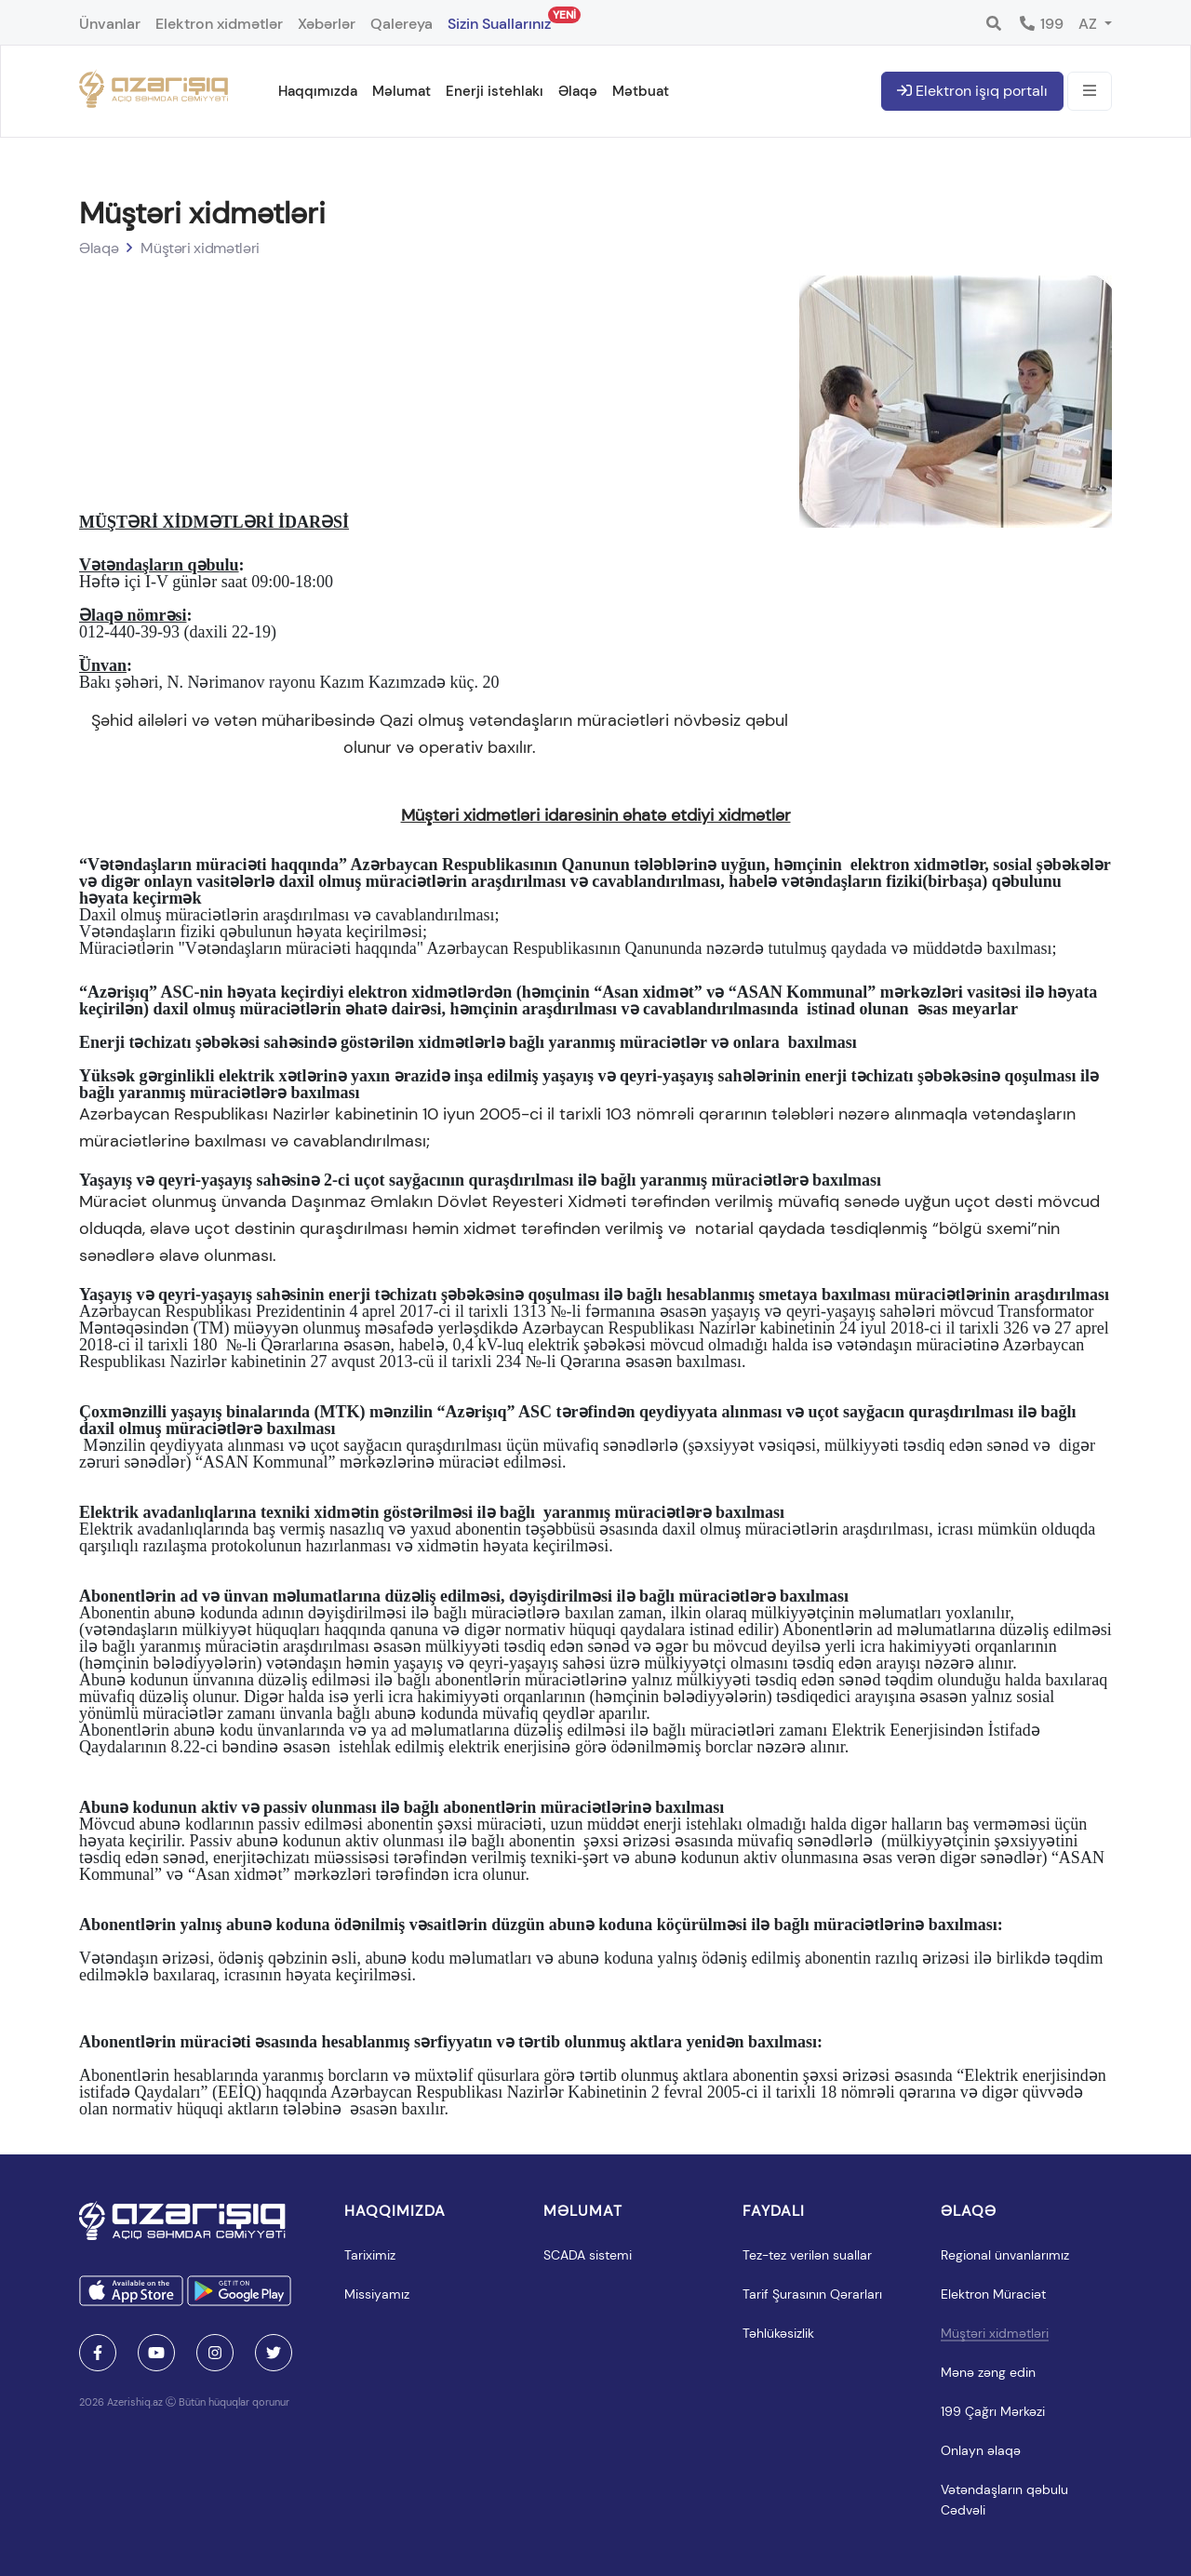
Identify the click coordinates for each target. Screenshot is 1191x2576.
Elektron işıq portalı (972, 91)
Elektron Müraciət (993, 2294)
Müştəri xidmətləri (200, 248)
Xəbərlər (326, 24)
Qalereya (401, 24)
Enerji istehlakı (494, 91)
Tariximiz (369, 2255)
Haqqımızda (317, 91)
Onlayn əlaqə (981, 2450)
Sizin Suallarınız (499, 20)
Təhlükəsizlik (778, 2333)
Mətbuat (640, 91)
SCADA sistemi (587, 2255)
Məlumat (401, 91)
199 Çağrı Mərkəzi (993, 2411)
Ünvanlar (110, 24)
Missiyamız (376, 2294)
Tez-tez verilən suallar (807, 2255)
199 (1041, 24)
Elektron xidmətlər (219, 24)
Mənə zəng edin (988, 2372)
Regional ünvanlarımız (1005, 2255)
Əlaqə (577, 91)
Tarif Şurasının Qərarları (812, 2294)
